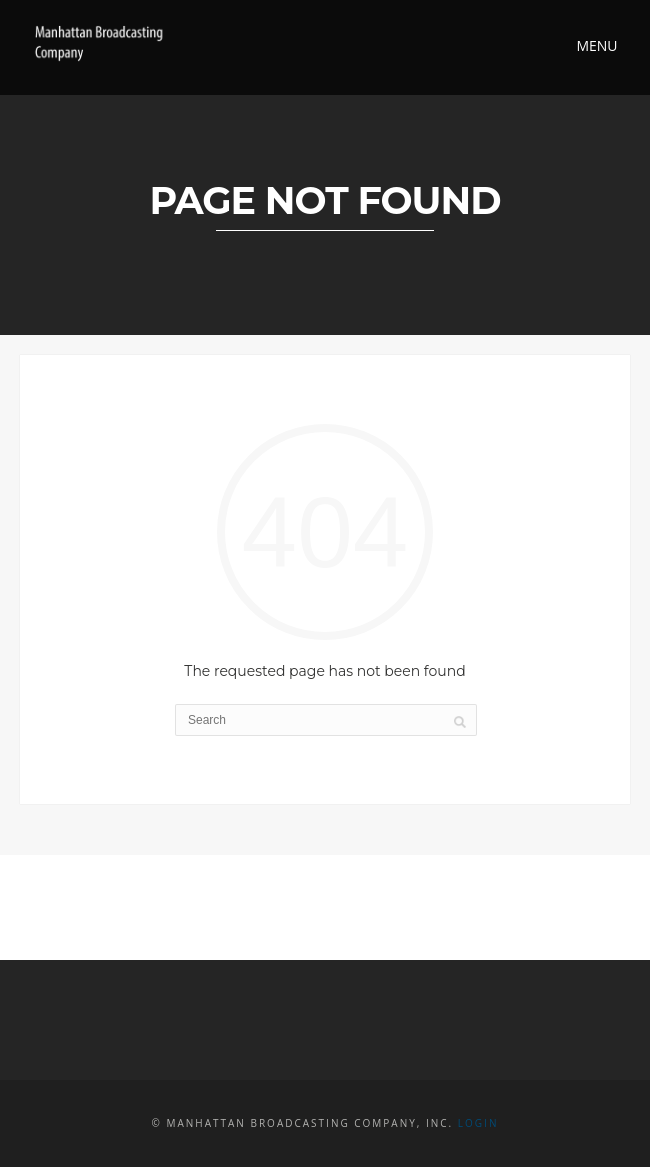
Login (478, 1123)
